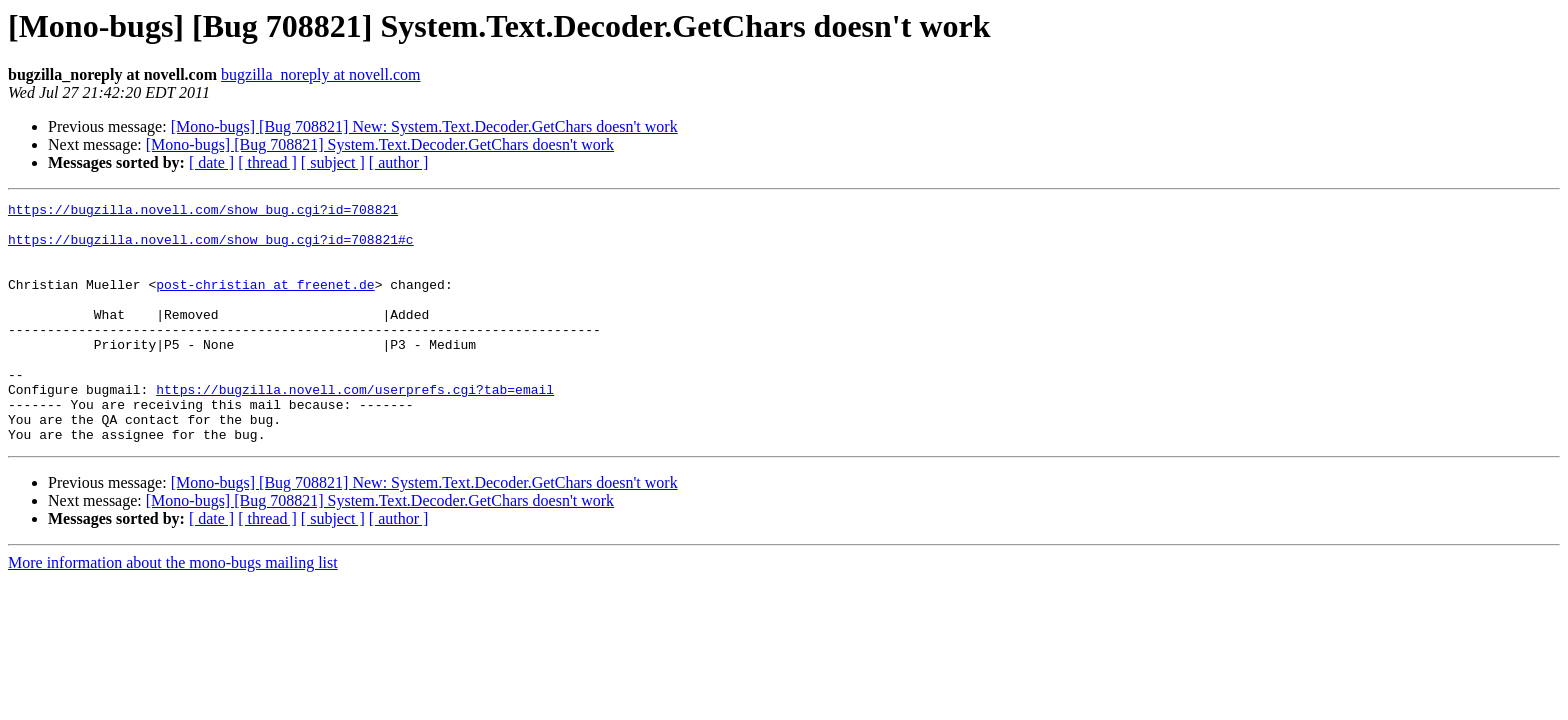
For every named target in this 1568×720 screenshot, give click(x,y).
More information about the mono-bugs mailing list (173, 610)
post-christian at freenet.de (265, 302)
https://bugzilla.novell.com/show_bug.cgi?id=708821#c (211, 248)
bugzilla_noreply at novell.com (321, 74)
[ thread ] (267, 162)
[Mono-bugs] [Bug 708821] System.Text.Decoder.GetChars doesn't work (380, 144)
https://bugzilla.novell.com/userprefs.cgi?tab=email (355, 428)
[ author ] (399, 162)
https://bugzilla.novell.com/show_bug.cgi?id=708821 (203, 212)
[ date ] (211, 162)
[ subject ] (333, 162)
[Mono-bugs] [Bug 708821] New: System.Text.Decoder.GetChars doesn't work (424, 126)
